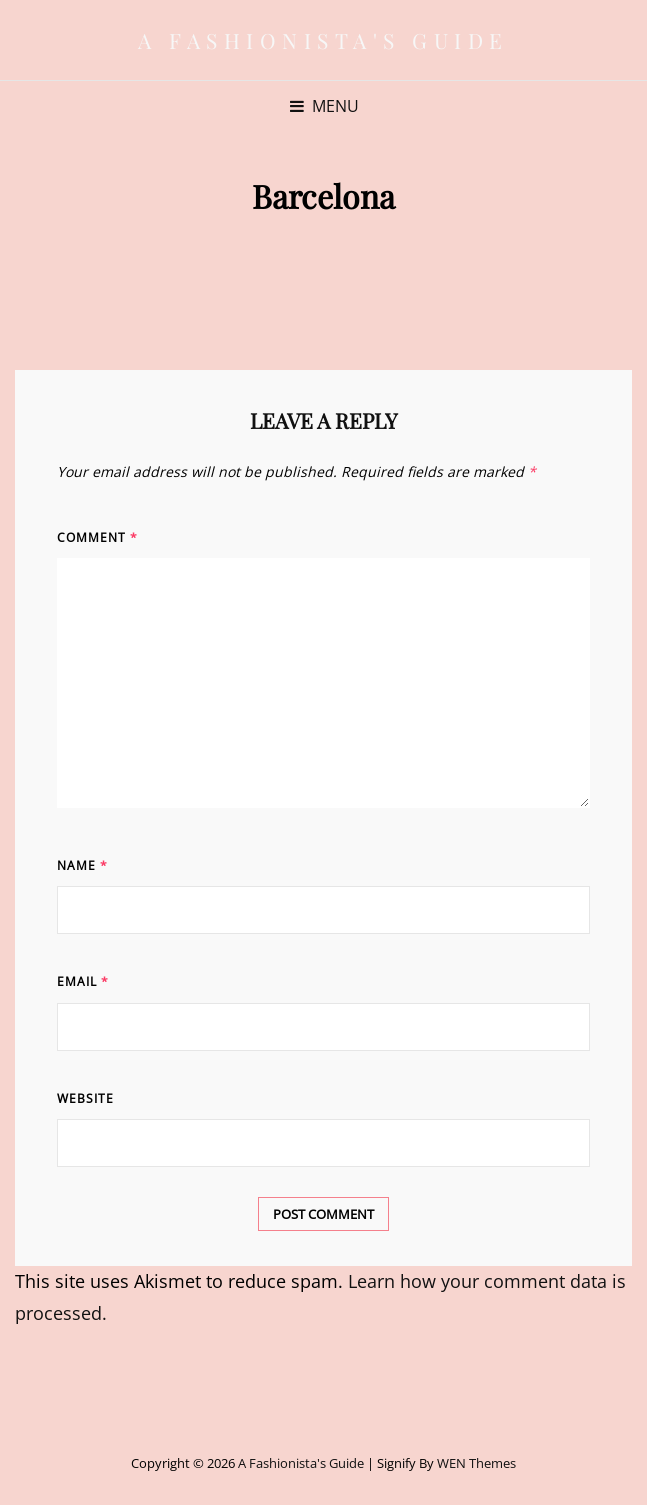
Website (85, 1098)
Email (83, 981)
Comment (97, 537)
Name (82, 865)
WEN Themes (476, 1463)
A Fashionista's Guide (323, 40)
